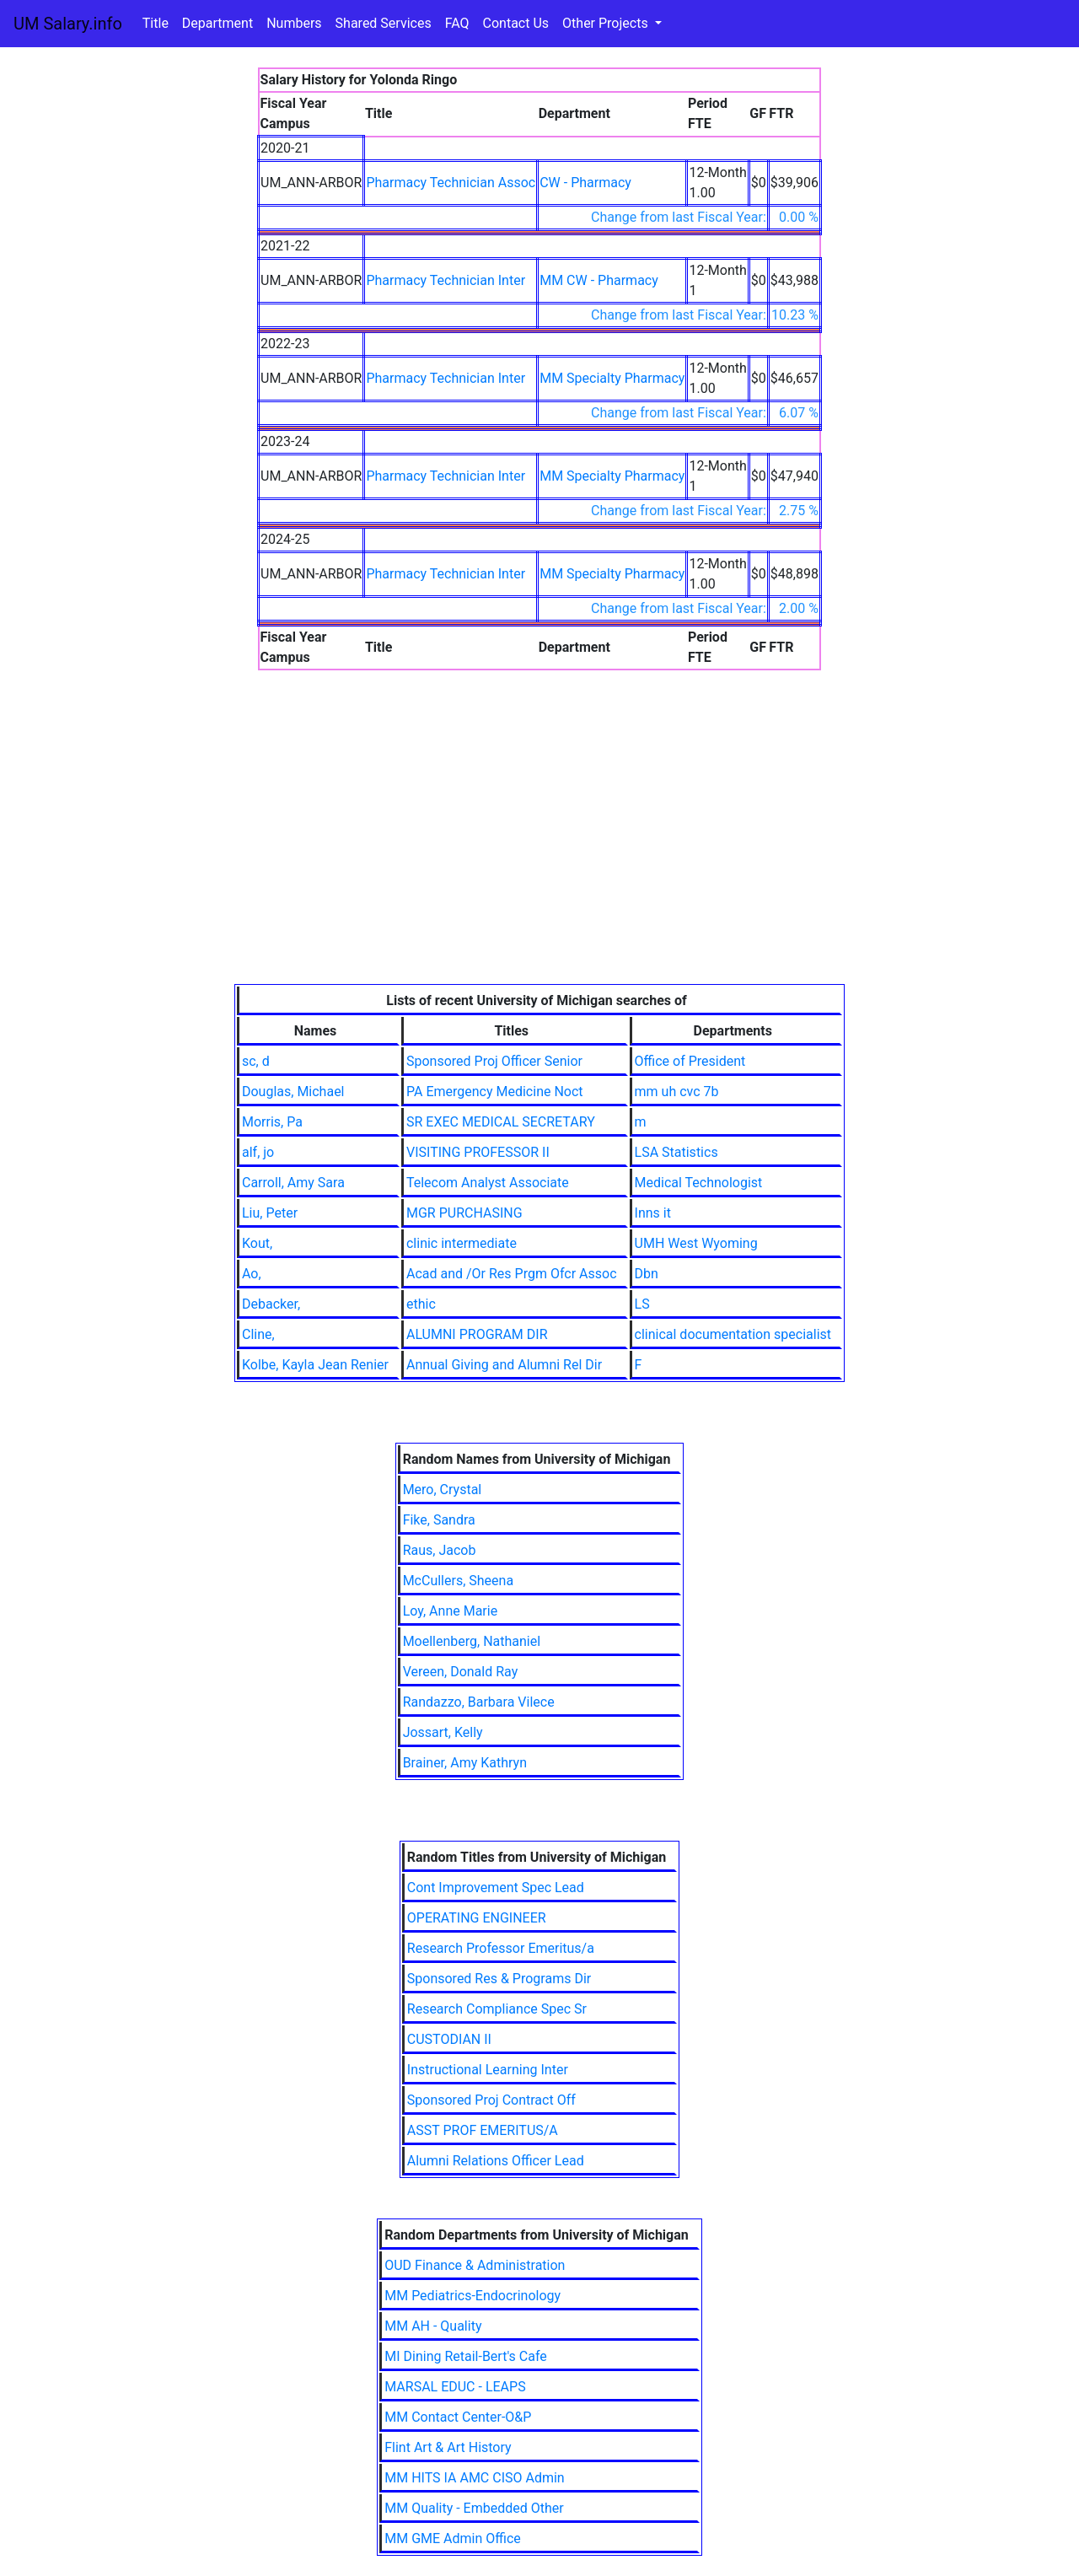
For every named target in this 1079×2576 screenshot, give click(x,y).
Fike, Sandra (439, 1520)
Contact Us (516, 23)
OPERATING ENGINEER (476, 1918)
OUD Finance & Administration (474, 2265)
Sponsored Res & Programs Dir (499, 1979)
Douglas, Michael (293, 1092)
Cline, (258, 1334)
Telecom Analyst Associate (487, 1183)
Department (217, 23)
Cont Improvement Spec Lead (495, 1888)
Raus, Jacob (439, 1550)
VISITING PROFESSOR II (478, 1152)
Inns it (653, 1213)
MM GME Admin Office (452, 2538)
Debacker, (271, 1304)
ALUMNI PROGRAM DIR (477, 1334)
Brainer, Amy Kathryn (465, 1763)
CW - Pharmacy (585, 183)
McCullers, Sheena (458, 1581)
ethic (421, 1304)
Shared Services (384, 23)
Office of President (690, 1061)
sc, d (256, 1061)
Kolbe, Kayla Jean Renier (315, 1365)
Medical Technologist (699, 1183)
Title (155, 23)
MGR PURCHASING (464, 1213)
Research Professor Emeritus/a (500, 1948)
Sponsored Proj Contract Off (491, 2100)
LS (642, 1304)
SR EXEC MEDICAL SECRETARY (500, 1122)
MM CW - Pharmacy (599, 280)
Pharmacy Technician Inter (445, 280)
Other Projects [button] (607, 23)
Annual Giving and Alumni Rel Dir (504, 1365)
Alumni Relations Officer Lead (495, 2161)
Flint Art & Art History (447, 2447)
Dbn (646, 1274)
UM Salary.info (67, 23)
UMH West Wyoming (696, 1243)
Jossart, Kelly (443, 1732)
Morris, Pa (272, 1122)
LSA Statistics (676, 1152)
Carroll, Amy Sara (293, 1183)
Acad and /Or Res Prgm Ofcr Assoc (511, 1274)
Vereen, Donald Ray (460, 1672)
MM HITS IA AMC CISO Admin (474, 2478)
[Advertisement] (539, 857)
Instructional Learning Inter (487, 2070)
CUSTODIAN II (449, 2039)
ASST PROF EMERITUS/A (482, 2130)
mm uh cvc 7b (677, 1092)
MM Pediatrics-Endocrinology (472, 2296)
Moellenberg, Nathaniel (472, 1641)
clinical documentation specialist (733, 1334)
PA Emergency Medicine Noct (494, 1092)
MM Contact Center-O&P (457, 2417)
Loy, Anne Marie (450, 1611)
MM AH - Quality (432, 2326)
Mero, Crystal (442, 1490)
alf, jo (258, 1152)
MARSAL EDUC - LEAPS (454, 2387)
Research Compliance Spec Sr (497, 2009)
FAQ (457, 23)
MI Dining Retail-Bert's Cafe (465, 2356)
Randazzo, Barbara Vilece (479, 1702)
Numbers (293, 23)
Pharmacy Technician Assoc (450, 183)
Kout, (257, 1243)
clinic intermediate (461, 1243)
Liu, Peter (270, 1213)
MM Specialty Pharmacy (612, 378)
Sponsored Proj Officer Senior (494, 1061)
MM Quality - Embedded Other (473, 2508)
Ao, (251, 1274)
